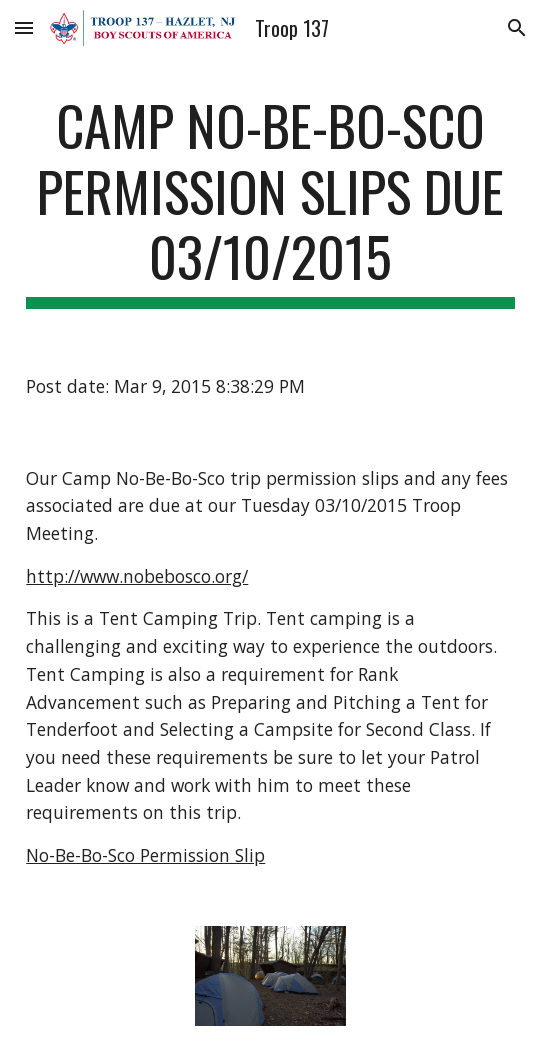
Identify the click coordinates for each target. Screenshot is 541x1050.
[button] (24, 27)
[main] (270, 200)
